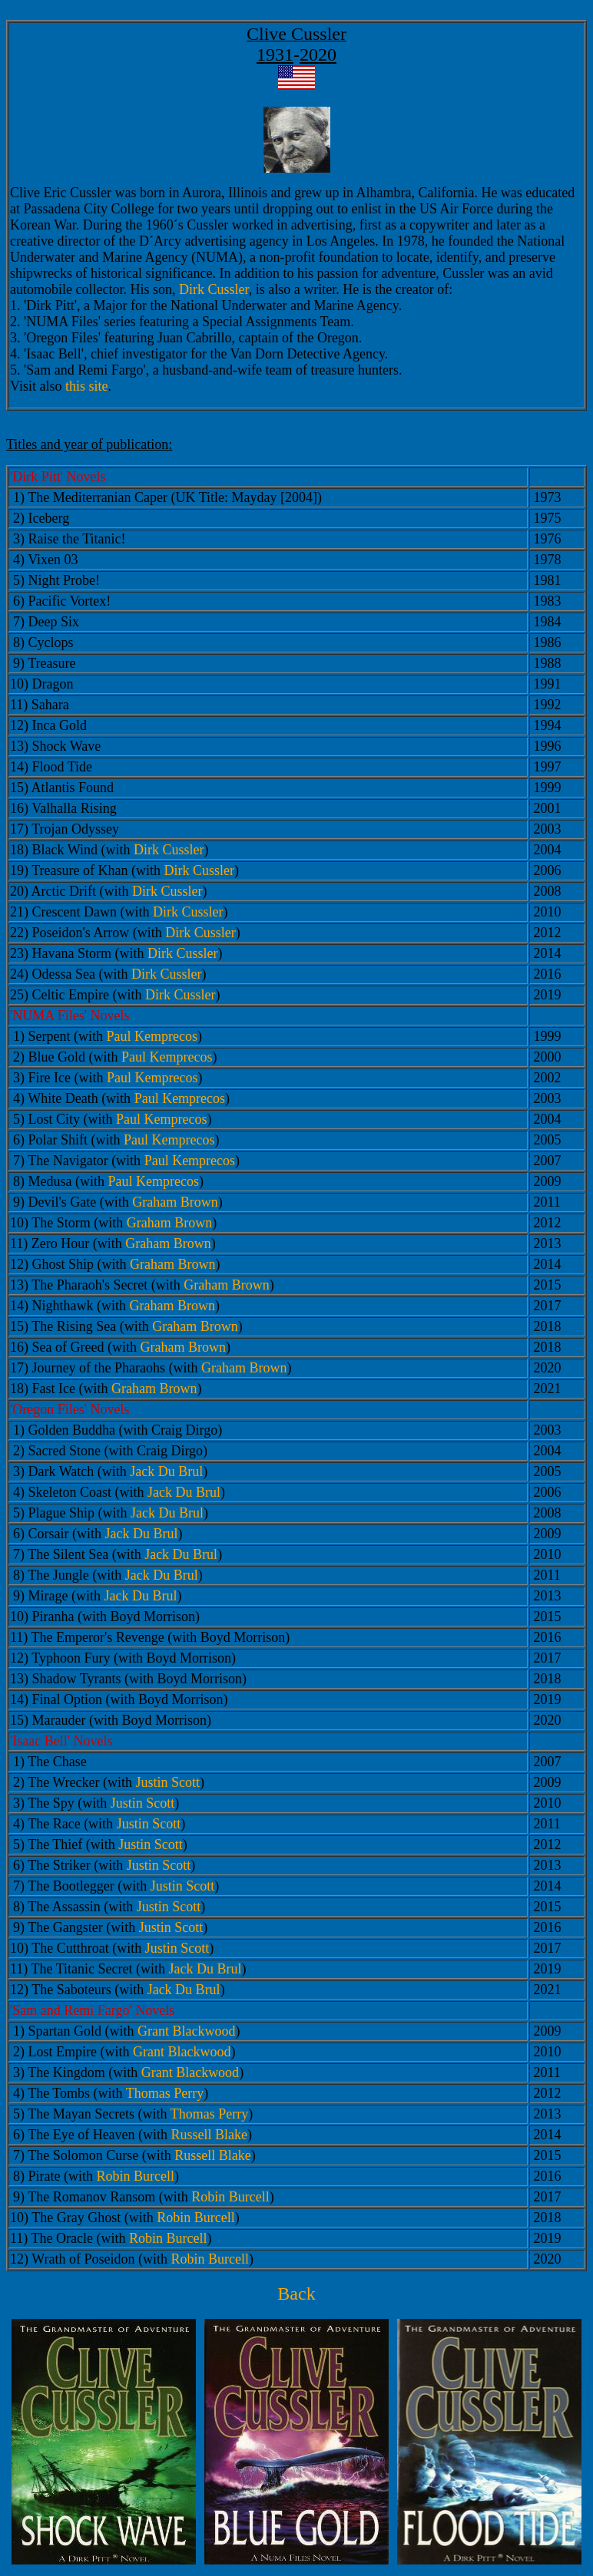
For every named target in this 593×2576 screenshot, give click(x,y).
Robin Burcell (135, 2176)
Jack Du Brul (166, 1471)
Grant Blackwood (186, 2031)
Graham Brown (174, 1202)
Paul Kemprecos (151, 1036)
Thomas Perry (165, 2093)
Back (296, 2294)
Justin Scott (168, 1782)
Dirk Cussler (214, 289)
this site (86, 386)
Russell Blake (209, 2134)
